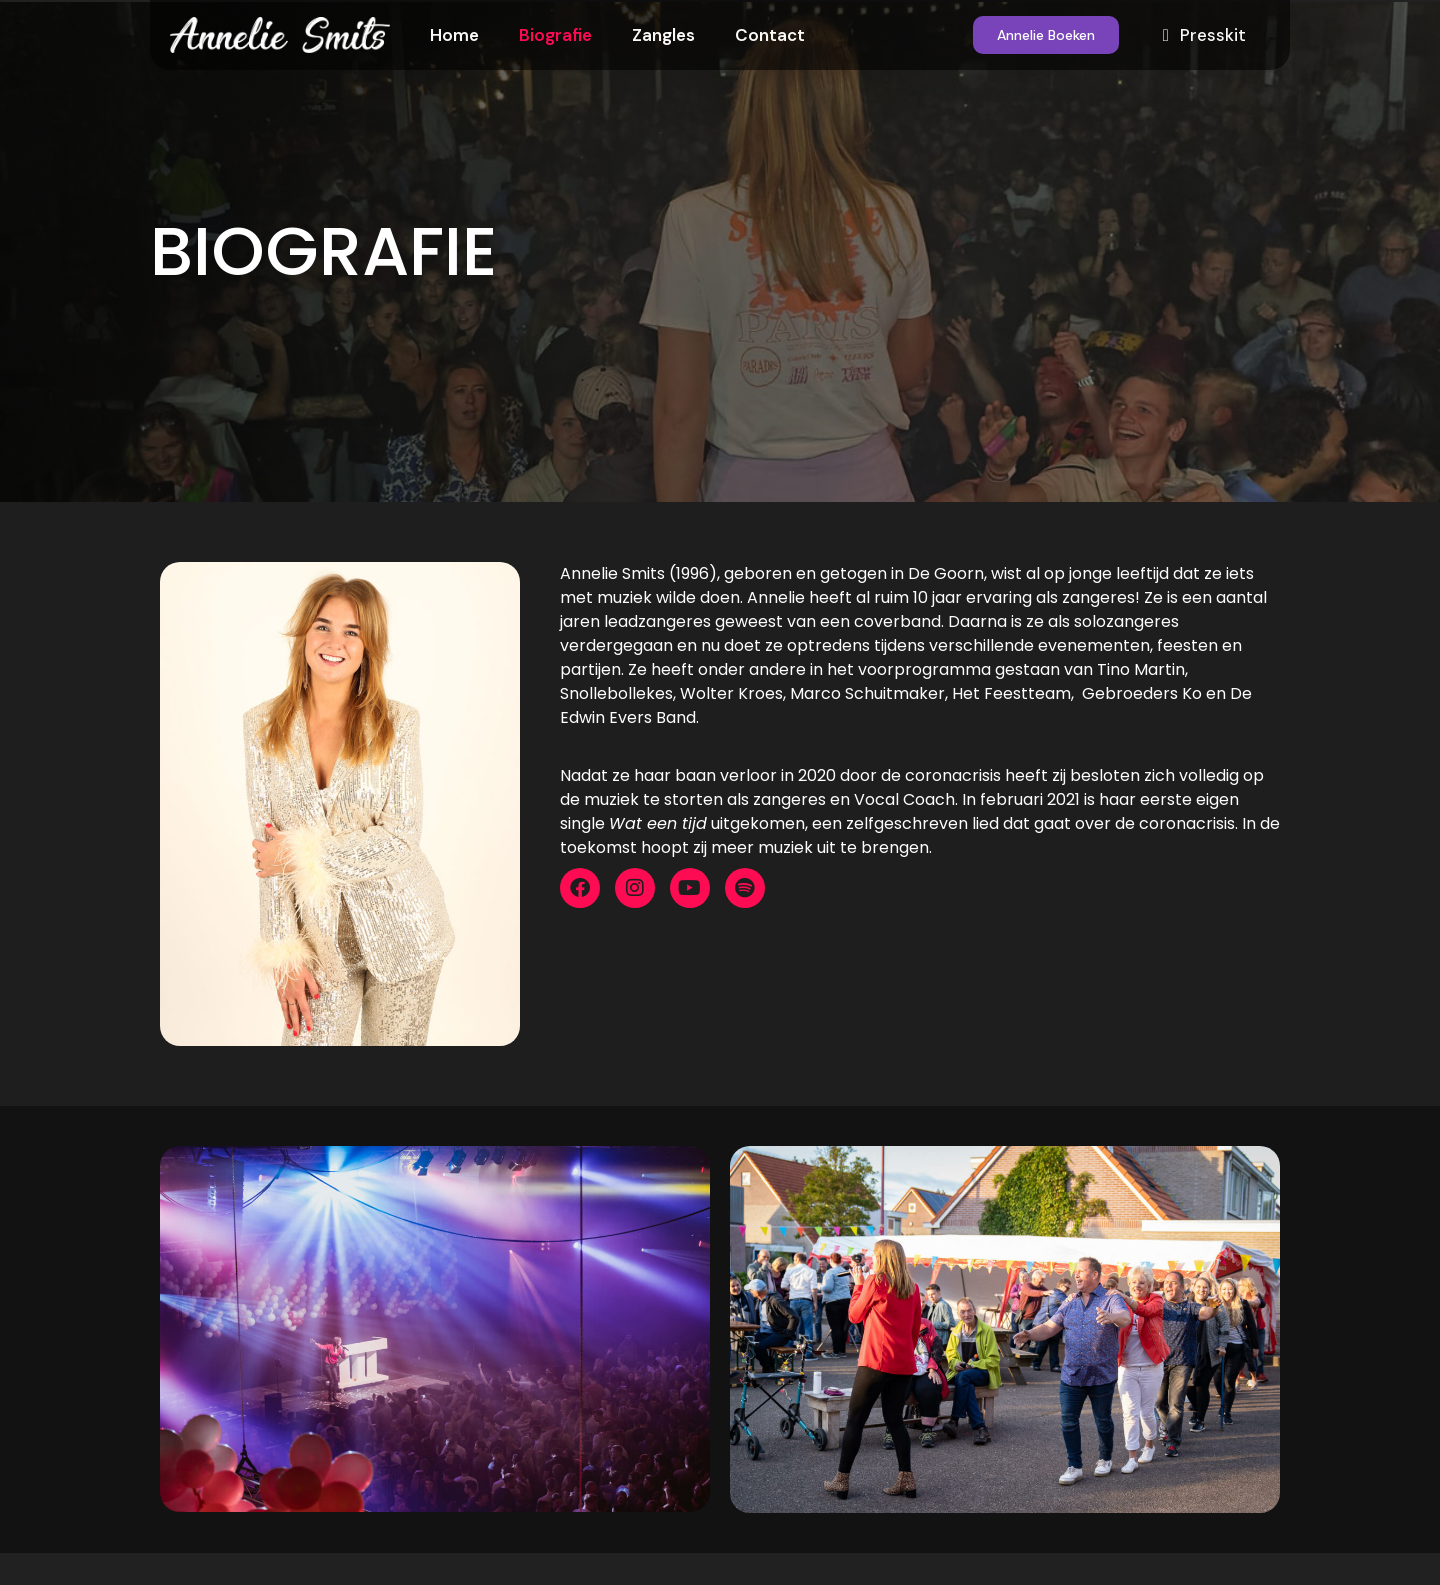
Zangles (663, 35)
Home (454, 35)
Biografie (555, 35)
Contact (770, 35)
